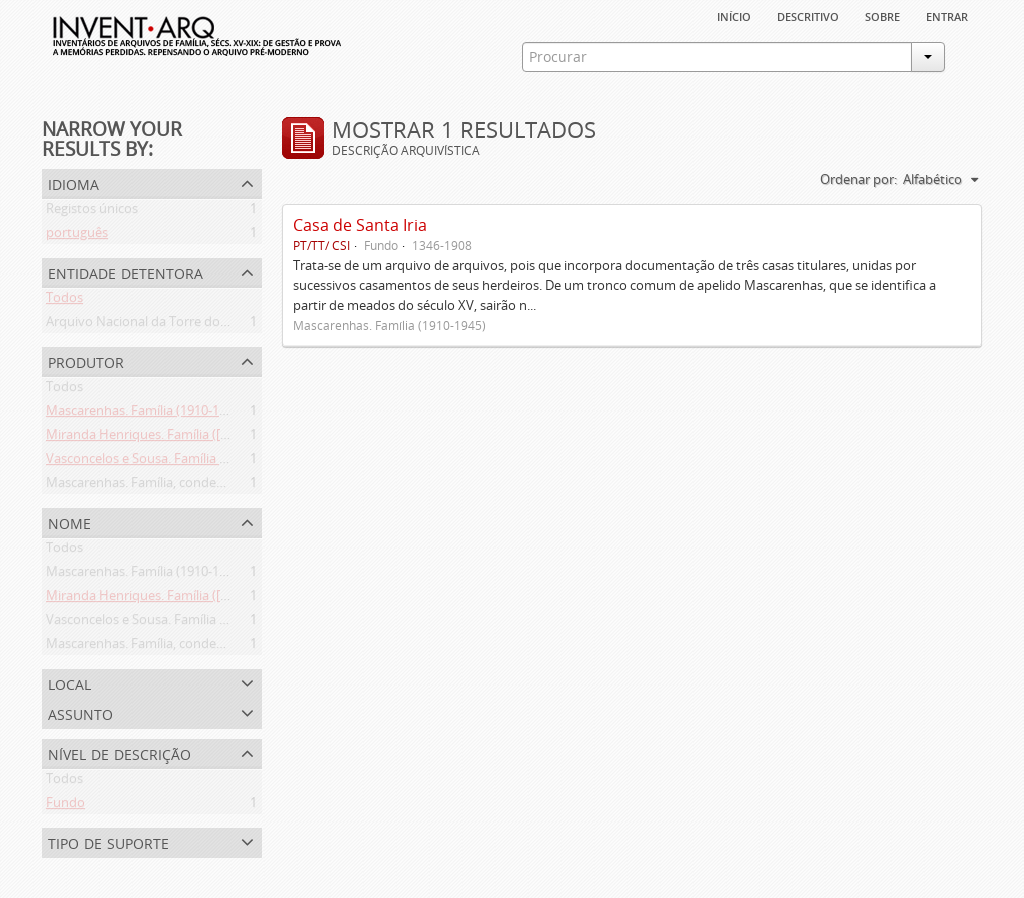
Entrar (947, 15)
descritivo (808, 15)
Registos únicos (92, 212)
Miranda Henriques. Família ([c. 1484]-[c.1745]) (181, 438)
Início (734, 15)
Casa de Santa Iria (360, 225)
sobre (882, 15)
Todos (64, 301)
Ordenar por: (858, 179)
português (77, 236)
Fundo (65, 806)
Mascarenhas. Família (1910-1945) (145, 414)
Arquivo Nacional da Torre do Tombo (156, 325)
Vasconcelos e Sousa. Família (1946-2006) (166, 462)
